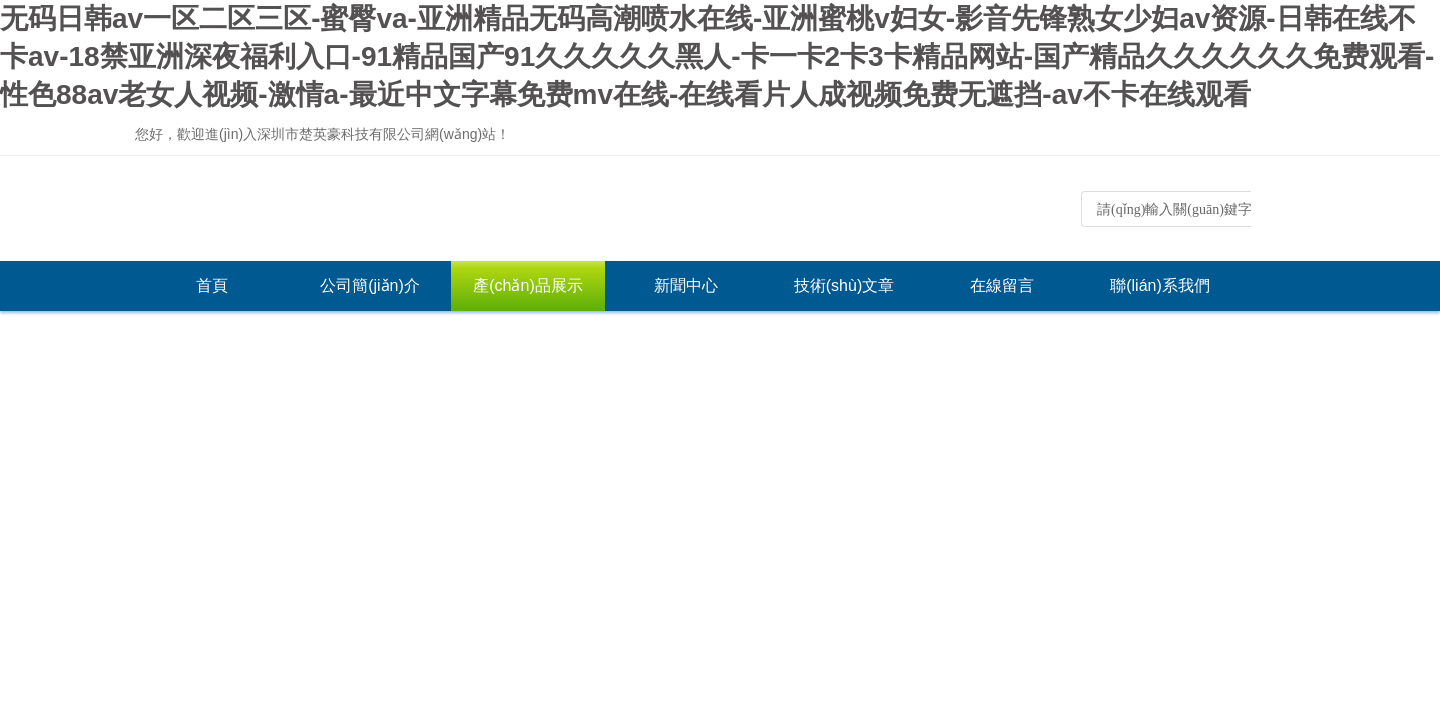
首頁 (212, 285)
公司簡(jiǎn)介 (370, 285)
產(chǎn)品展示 (527, 285)
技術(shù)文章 (844, 285)
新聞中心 (686, 285)
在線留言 (1002, 285)
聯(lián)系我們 (1160, 285)
